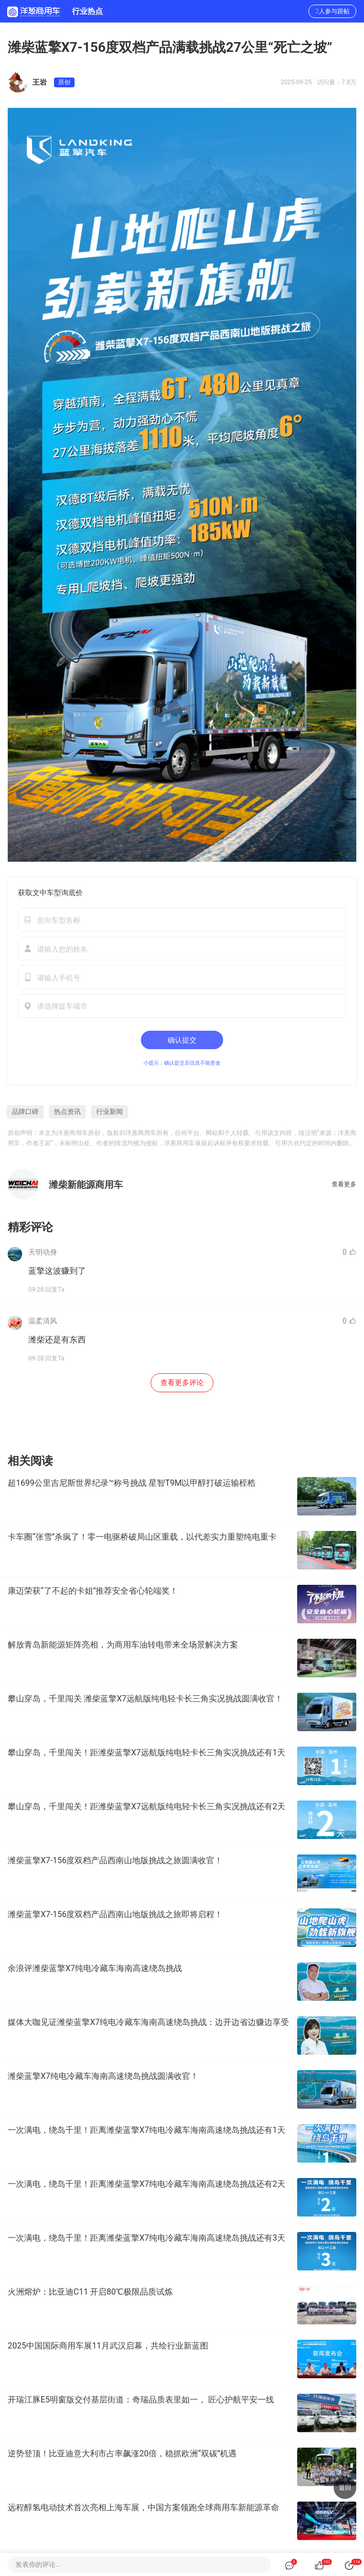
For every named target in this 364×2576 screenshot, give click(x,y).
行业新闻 (109, 1111)
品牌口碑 (25, 1111)
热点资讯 (67, 1111)
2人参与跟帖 (332, 11)
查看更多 (344, 1184)
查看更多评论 (182, 1382)
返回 (345, 2487)
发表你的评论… (37, 2564)
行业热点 (87, 11)
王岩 (39, 82)
